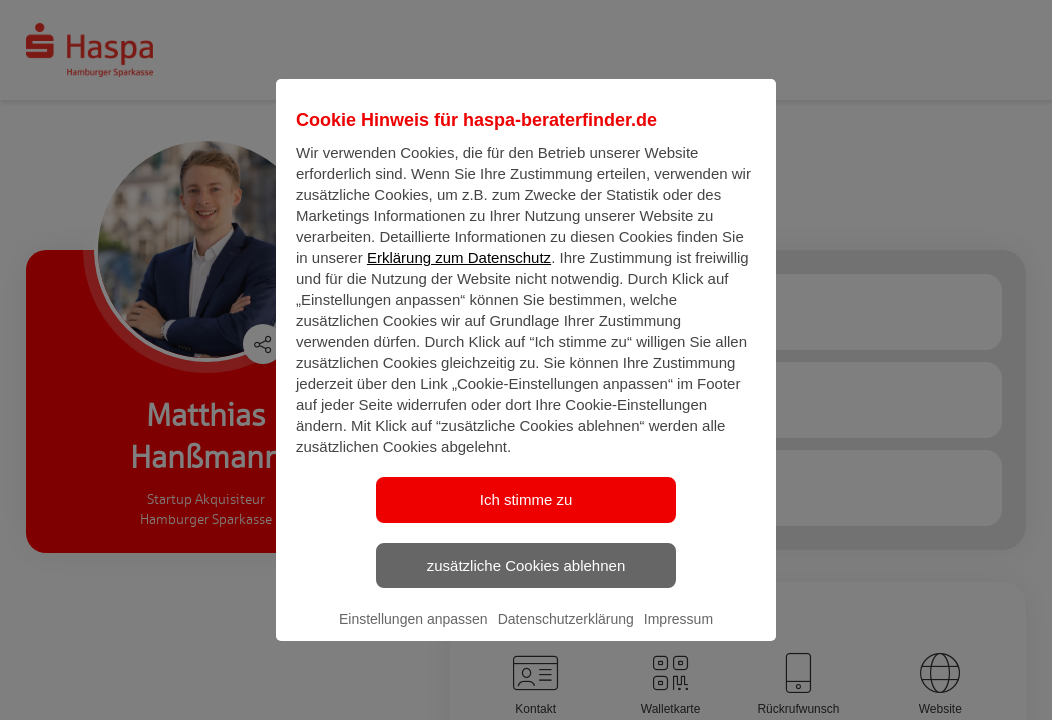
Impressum (678, 636)
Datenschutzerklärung (566, 636)
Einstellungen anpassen (413, 636)
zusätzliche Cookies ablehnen (526, 581)
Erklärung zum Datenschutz (459, 274)
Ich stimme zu (526, 516)
